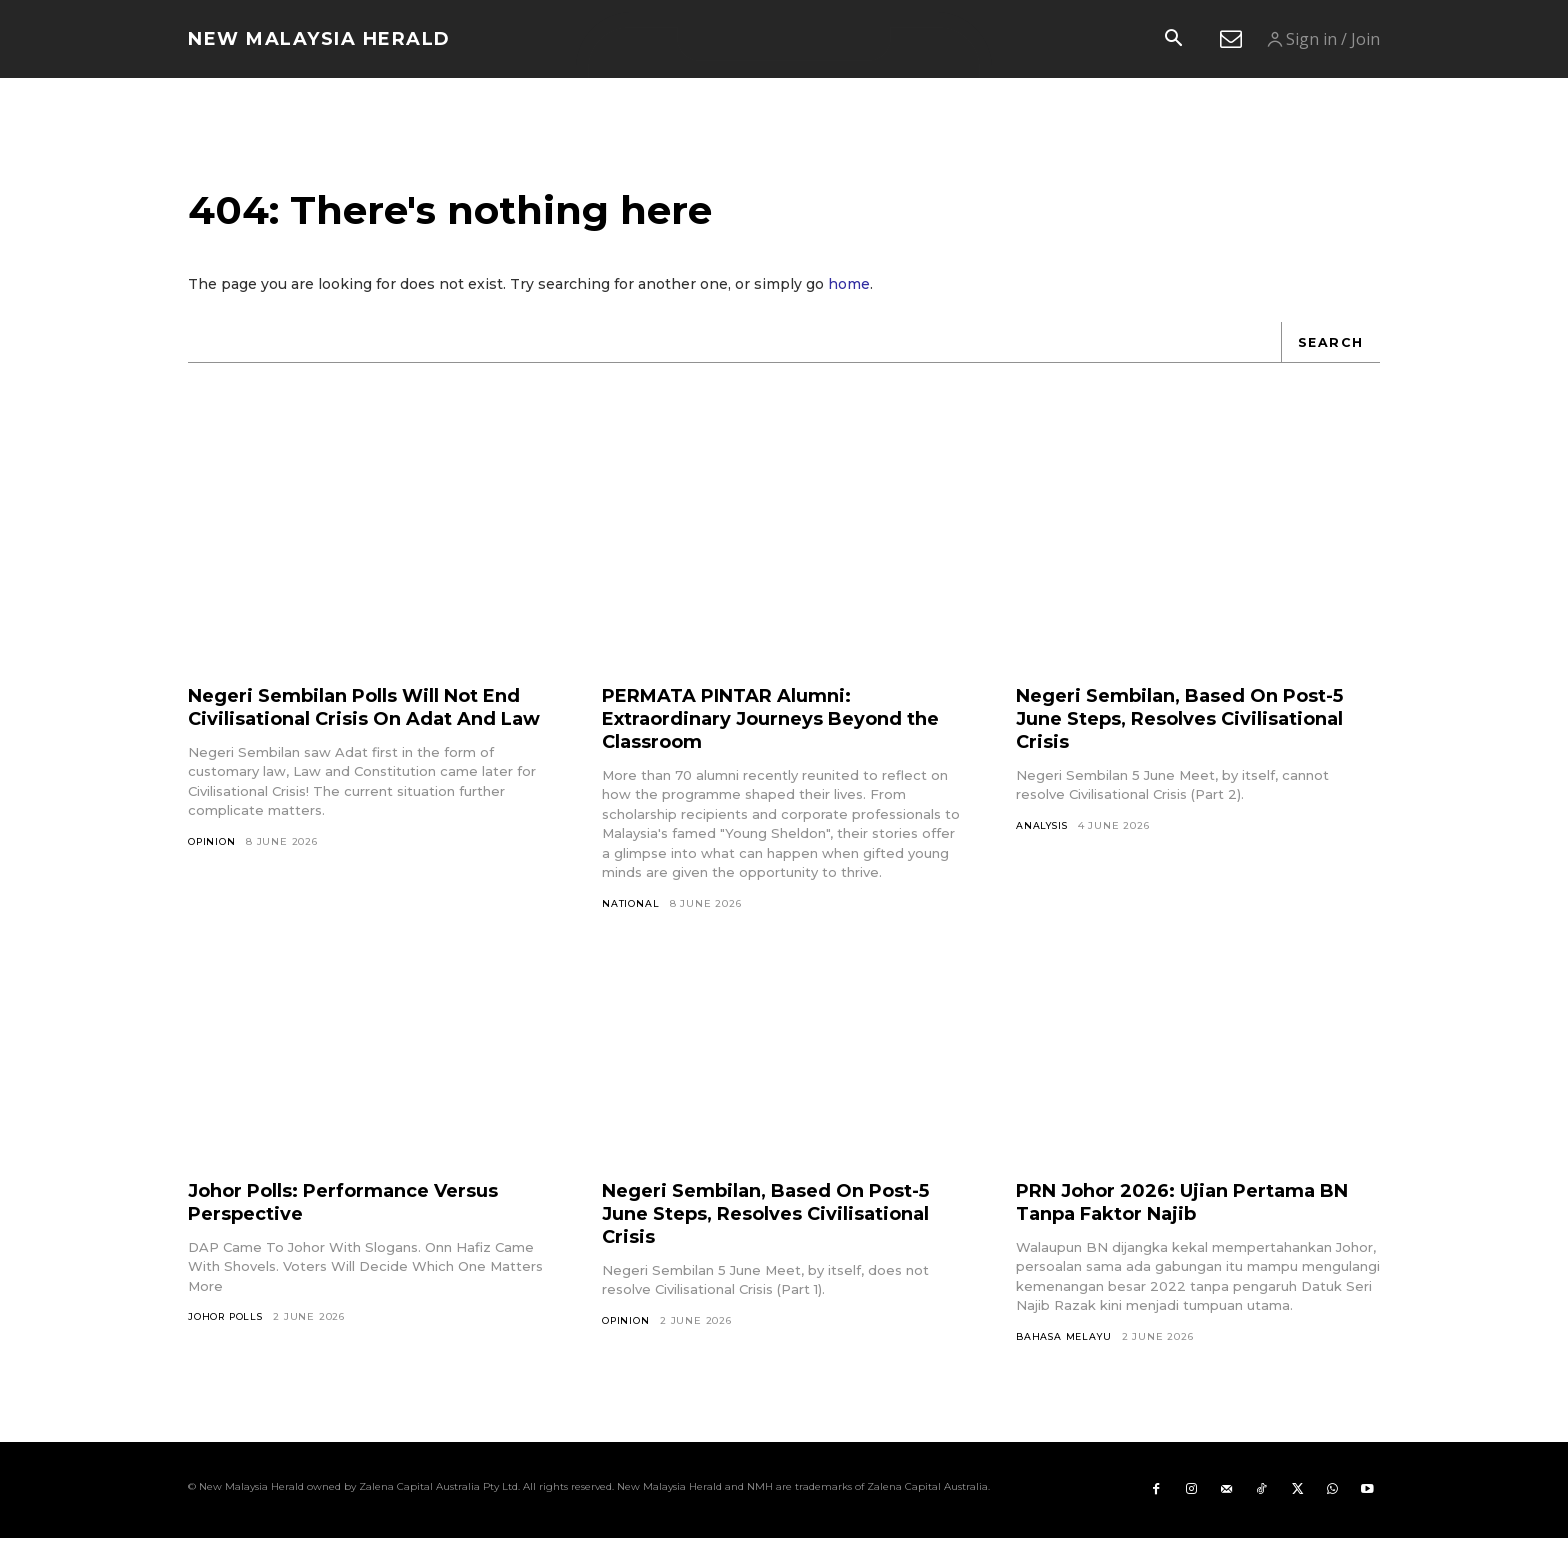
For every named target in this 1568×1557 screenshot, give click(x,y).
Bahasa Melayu (1065, 1351)
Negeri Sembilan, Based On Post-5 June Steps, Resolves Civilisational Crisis (1193, 732)
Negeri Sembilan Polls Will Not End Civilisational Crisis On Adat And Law (357, 732)
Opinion (213, 878)
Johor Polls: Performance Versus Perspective (360, 1216)
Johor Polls (228, 1332)
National (630, 917)
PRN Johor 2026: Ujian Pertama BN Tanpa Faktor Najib (1184, 1216)
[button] (1173, 40)
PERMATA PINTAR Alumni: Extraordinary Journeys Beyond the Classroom (768, 732)
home (849, 298)
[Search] (1329, 356)
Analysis (1043, 839)
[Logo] (319, 39)
